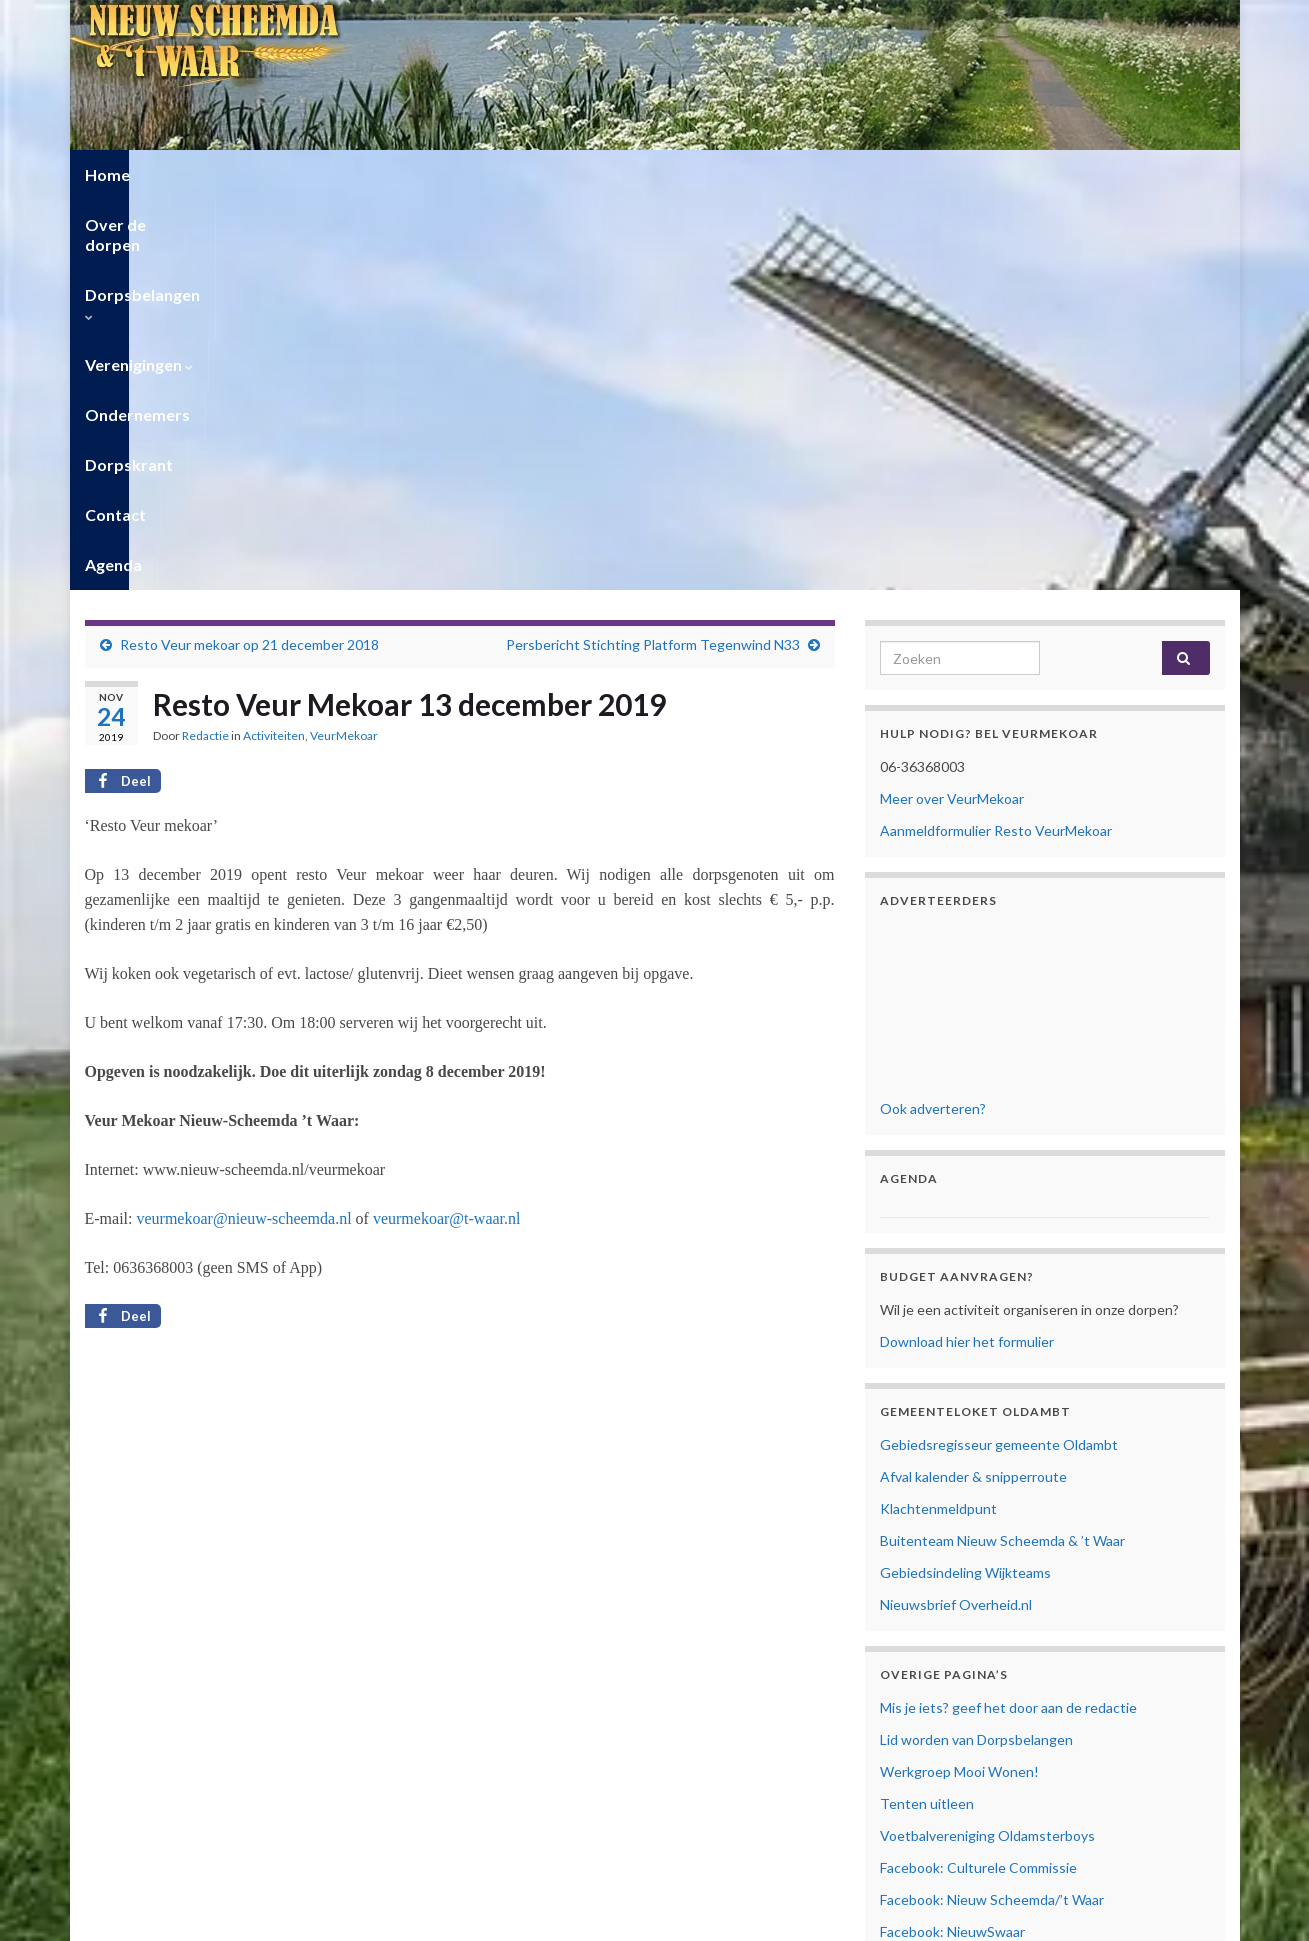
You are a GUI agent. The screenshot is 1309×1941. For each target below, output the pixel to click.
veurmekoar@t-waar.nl (447, 828)
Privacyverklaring (933, 1688)
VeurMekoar (344, 345)
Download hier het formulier (967, 951)
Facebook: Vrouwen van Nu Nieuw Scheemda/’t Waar (1045, 1605)
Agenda (982, 174)
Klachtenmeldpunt (938, 1118)
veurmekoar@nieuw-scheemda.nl (243, 828)
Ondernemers (659, 174)
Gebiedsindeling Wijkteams (965, 1182)
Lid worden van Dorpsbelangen (976, 1349)
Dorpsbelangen (374, 174)
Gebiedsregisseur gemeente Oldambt (999, 1054)
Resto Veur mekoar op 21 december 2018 (249, 254)
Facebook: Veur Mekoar (953, 1573)
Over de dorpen (220, 174)
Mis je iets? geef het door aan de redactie (1008, 1317)
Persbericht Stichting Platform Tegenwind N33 (653, 254)
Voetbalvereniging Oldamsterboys (987, 1445)
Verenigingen (522, 174)
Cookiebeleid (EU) (935, 1710)
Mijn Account (921, 1742)
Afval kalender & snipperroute (973, 1086)
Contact (892, 174)
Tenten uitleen (927, 1413)
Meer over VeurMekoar (952, 408)
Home (107, 174)
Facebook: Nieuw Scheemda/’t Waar (992, 1509)
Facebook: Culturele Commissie (978, 1477)
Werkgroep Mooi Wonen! (959, 1381)
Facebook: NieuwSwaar (952, 1541)
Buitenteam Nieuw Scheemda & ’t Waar (1002, 1150)
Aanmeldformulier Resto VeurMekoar (996, 440)
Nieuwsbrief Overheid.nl (956, 1214)
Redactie (205, 345)
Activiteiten (274, 345)
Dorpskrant (787, 174)
